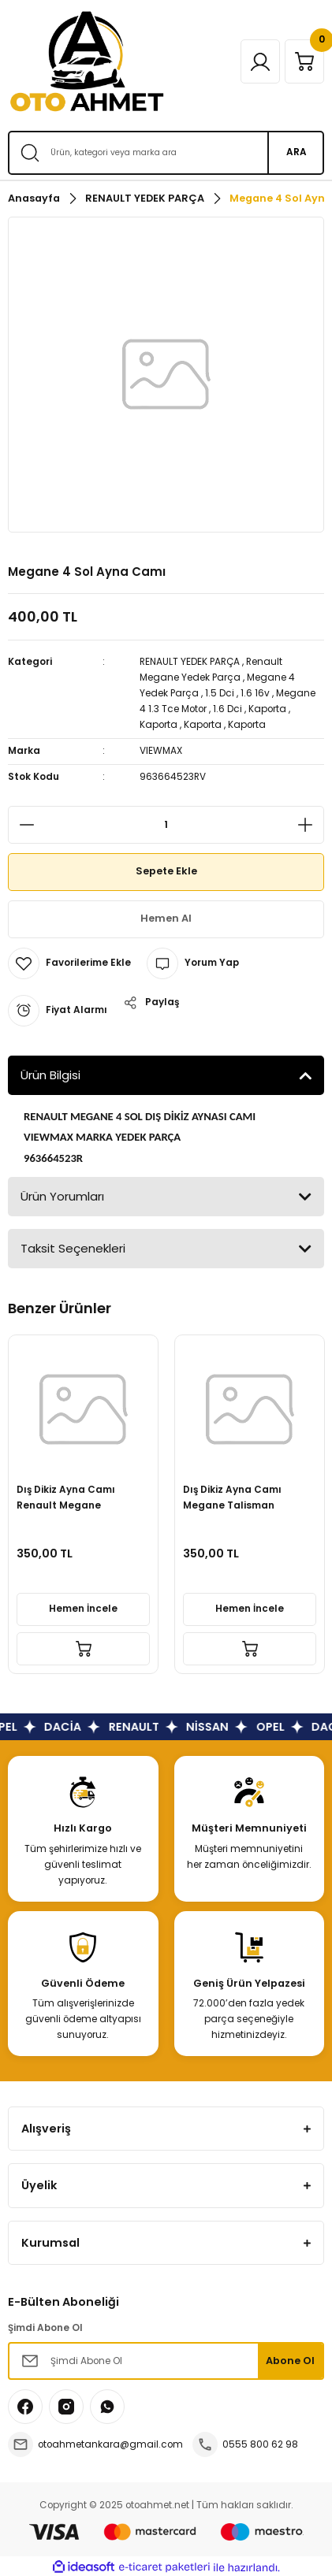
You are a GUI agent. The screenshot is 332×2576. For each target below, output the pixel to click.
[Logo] (87, 61)
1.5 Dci (219, 693)
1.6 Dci (227, 709)
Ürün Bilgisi (50, 1075)
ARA (296, 152)
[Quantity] (166, 825)
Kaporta (267, 709)
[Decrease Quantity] (22, 825)
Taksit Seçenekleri (73, 1248)
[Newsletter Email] (166, 2361)
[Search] (166, 153)
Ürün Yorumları (62, 1196)
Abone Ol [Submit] (290, 2360)
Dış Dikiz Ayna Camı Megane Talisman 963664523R (232, 1498)
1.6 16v (255, 693)
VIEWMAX (161, 750)
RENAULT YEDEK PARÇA (190, 661)
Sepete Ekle (166, 871)
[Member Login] (260, 61)
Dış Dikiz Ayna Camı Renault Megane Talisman (66, 1498)
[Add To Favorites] (69, 963)
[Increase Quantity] (310, 825)
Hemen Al (166, 918)
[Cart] (304, 61)
